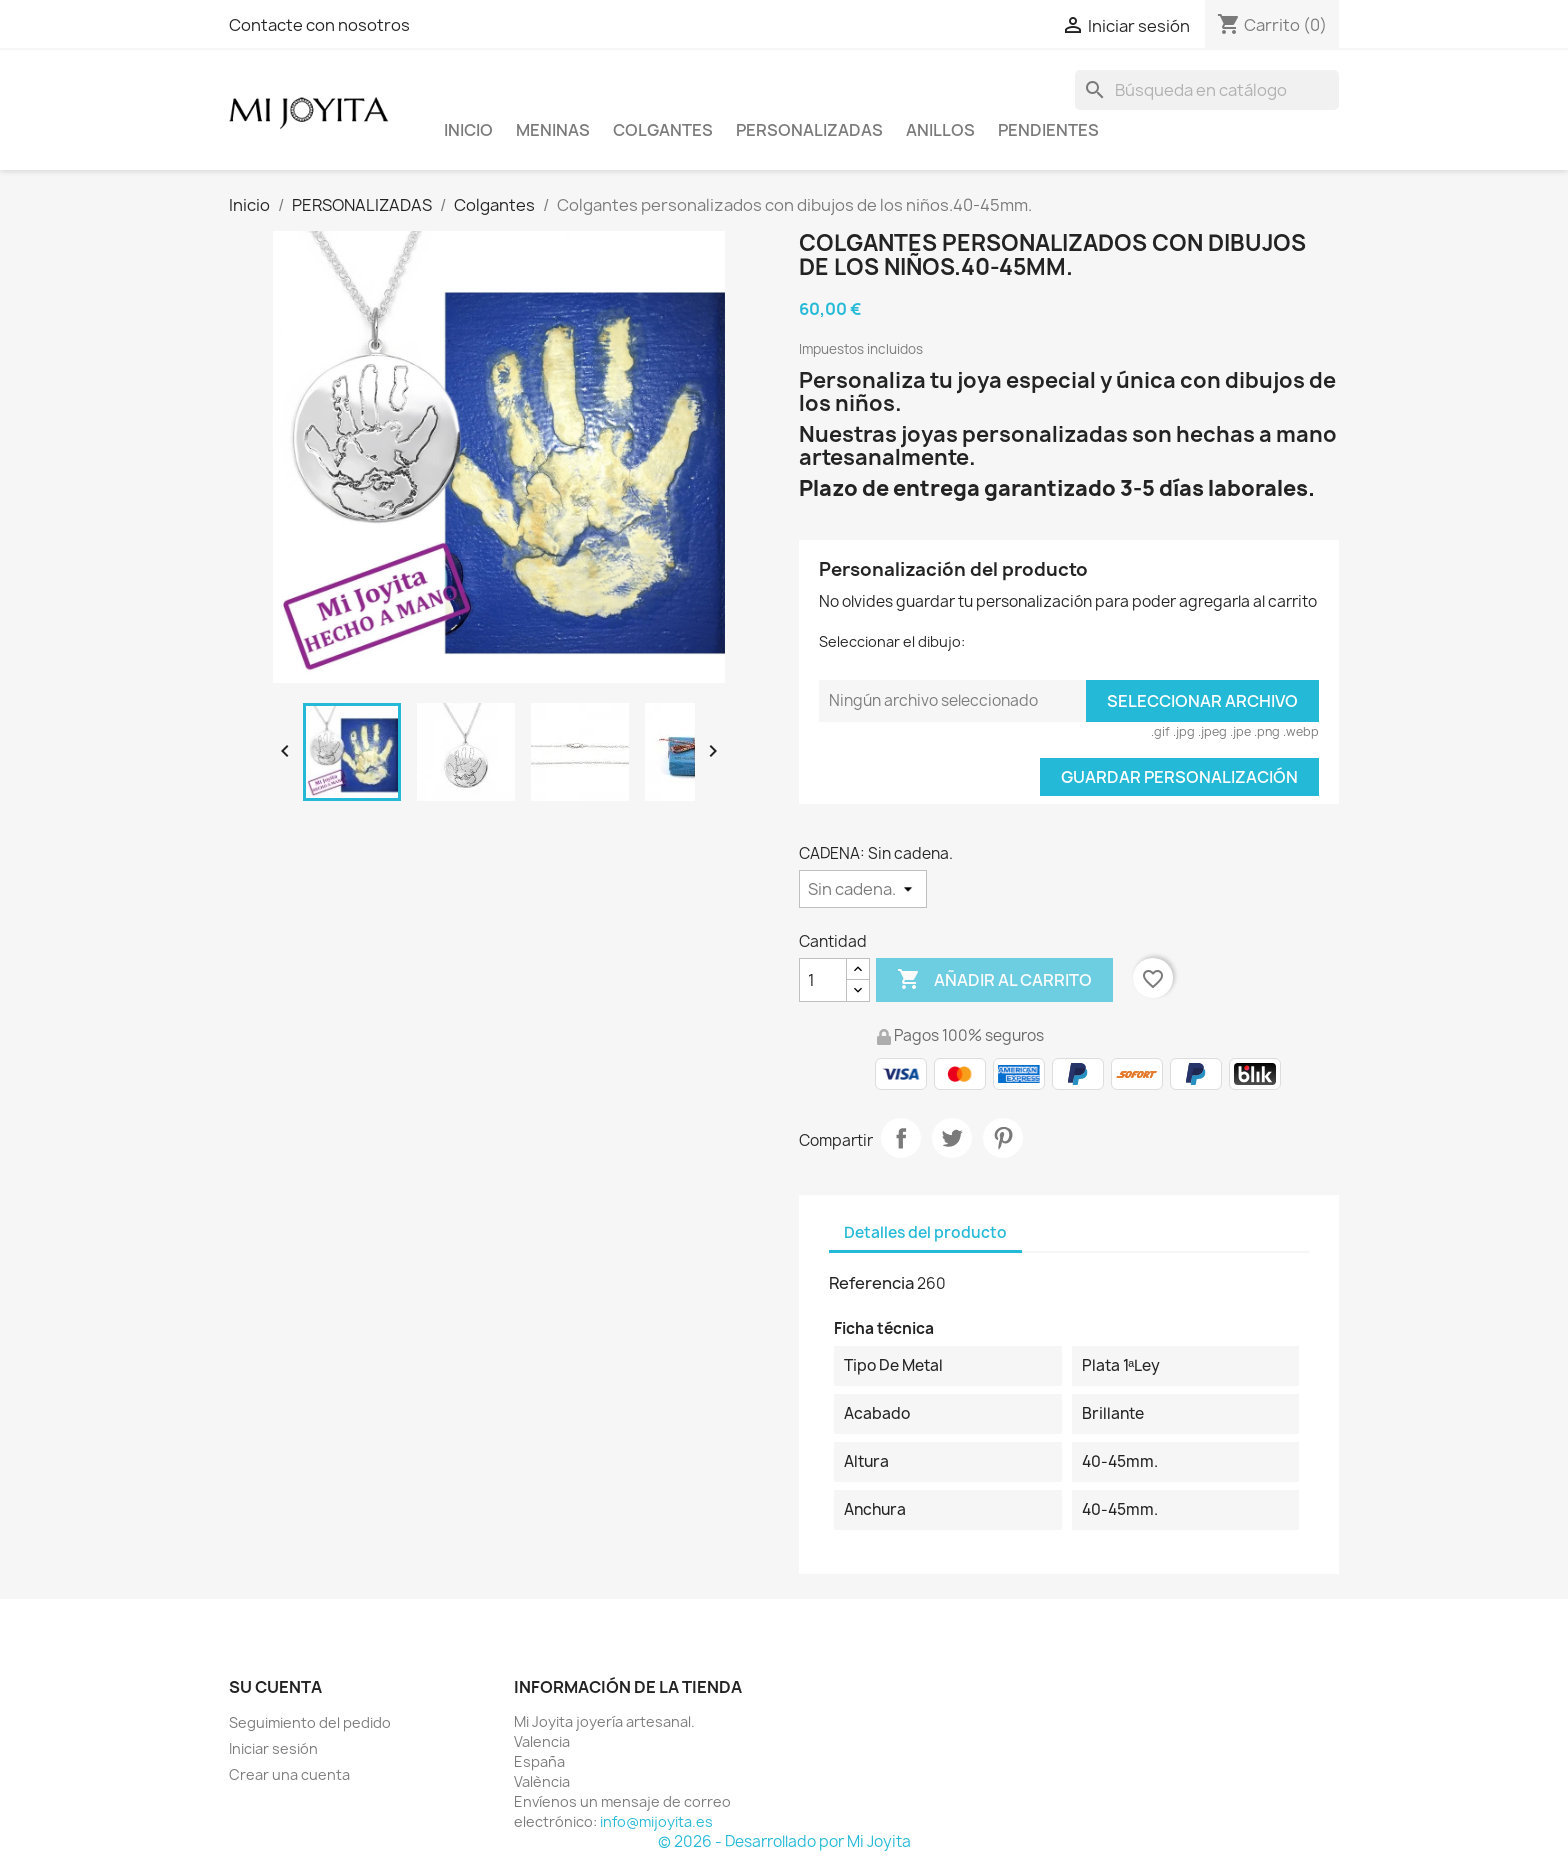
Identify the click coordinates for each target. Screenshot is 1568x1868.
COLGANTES (663, 130)
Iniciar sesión (273, 1748)
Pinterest (1003, 1138)
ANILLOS (940, 130)
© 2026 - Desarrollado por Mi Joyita (784, 1841)
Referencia (871, 1283)
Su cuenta (275, 1687)
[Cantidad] (823, 980)
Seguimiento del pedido (310, 1722)
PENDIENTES (1048, 130)
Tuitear (952, 1138)
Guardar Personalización (1179, 777)
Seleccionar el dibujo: (892, 641)
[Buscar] (1207, 90)
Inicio (468, 130)
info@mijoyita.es (656, 1821)
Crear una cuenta (289, 1774)
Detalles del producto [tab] (925, 1232)
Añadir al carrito (994, 980)
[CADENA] (863, 889)
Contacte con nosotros (319, 25)
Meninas (553, 130)
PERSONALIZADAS (809, 130)
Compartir (901, 1138)
